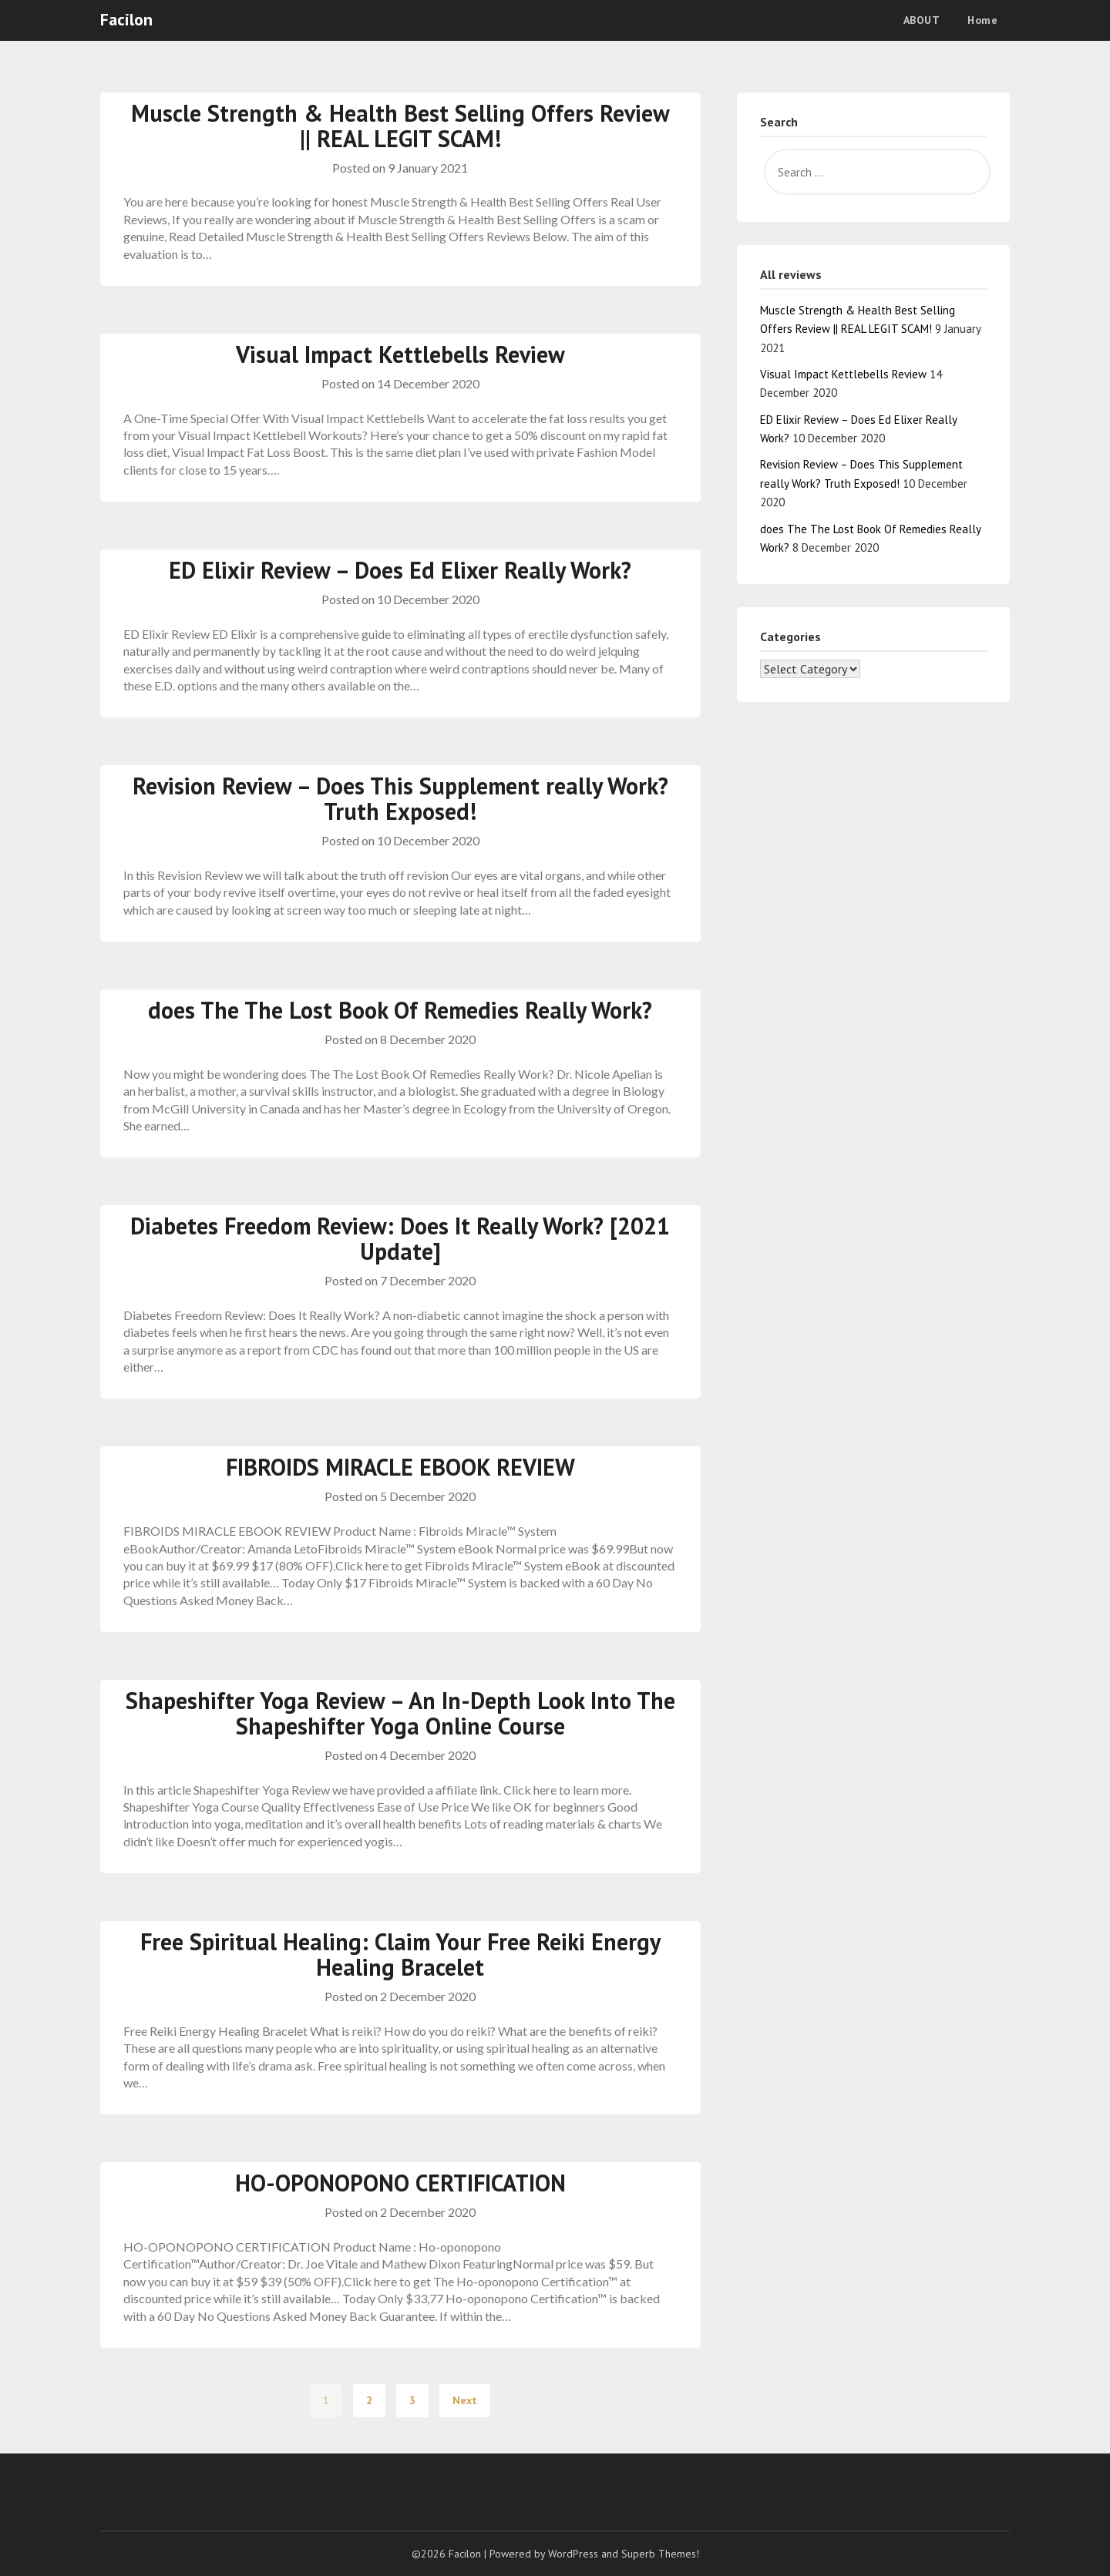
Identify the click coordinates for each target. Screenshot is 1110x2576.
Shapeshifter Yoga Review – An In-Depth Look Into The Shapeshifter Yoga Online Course (400, 1713)
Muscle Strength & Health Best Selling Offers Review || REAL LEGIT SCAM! (400, 125)
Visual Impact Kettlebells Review (400, 354)
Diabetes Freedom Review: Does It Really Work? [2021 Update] (400, 1238)
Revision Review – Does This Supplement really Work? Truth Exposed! (400, 798)
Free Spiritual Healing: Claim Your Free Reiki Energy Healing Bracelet (400, 1954)
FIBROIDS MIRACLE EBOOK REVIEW (400, 1467)
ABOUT (921, 20)
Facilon (126, 19)
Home (982, 20)
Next (464, 2400)
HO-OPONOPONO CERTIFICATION (400, 2183)
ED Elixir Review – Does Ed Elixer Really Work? (400, 570)
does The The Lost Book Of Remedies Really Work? (400, 1010)
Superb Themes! (660, 2554)
